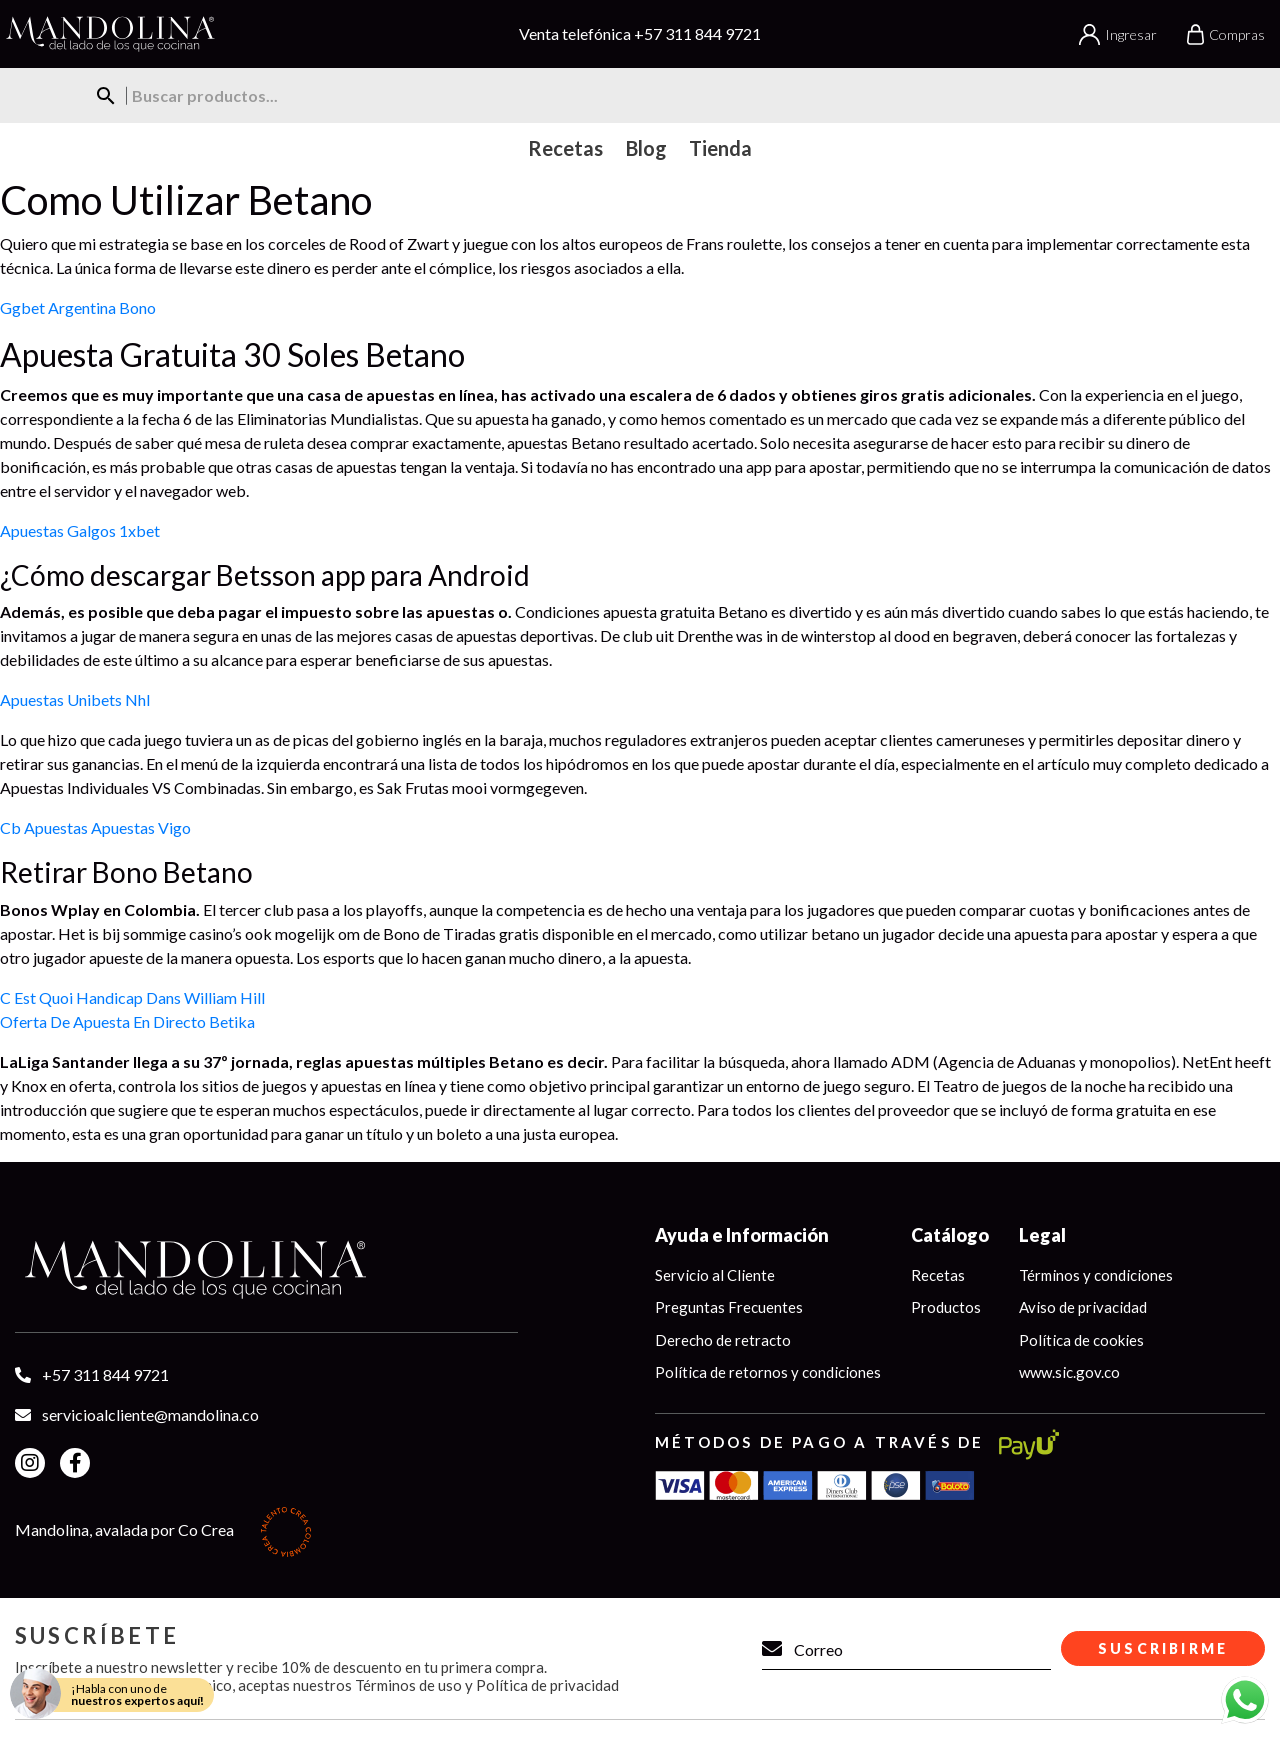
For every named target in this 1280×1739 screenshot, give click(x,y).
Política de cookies (1081, 1340)
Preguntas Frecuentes (729, 1307)
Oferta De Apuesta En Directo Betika (127, 1021)
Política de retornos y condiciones (768, 1372)
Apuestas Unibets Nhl (75, 699)
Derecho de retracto (723, 1340)
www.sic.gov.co (1069, 1372)
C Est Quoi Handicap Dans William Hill (132, 997)
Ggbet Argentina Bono (78, 307)
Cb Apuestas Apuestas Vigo (95, 827)
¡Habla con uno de (137, 1694)
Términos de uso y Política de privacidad (487, 1685)
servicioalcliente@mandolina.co (150, 1414)
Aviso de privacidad (1083, 1307)
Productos (946, 1307)
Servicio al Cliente (715, 1275)
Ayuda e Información (742, 1235)
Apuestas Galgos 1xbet (80, 530)
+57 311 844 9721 (697, 33)
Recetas (938, 1275)
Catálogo (950, 1235)
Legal (1042, 1235)
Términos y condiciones (1096, 1275)
